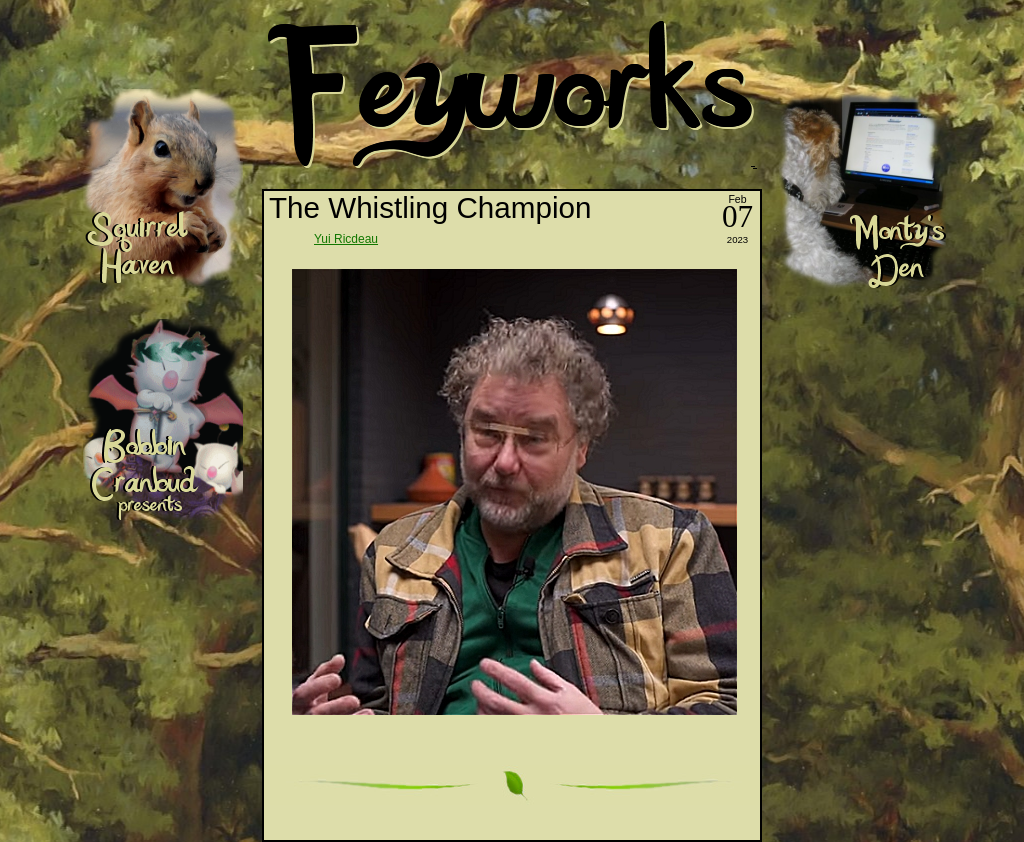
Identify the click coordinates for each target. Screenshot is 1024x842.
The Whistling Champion (430, 207)
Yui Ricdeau (346, 239)
